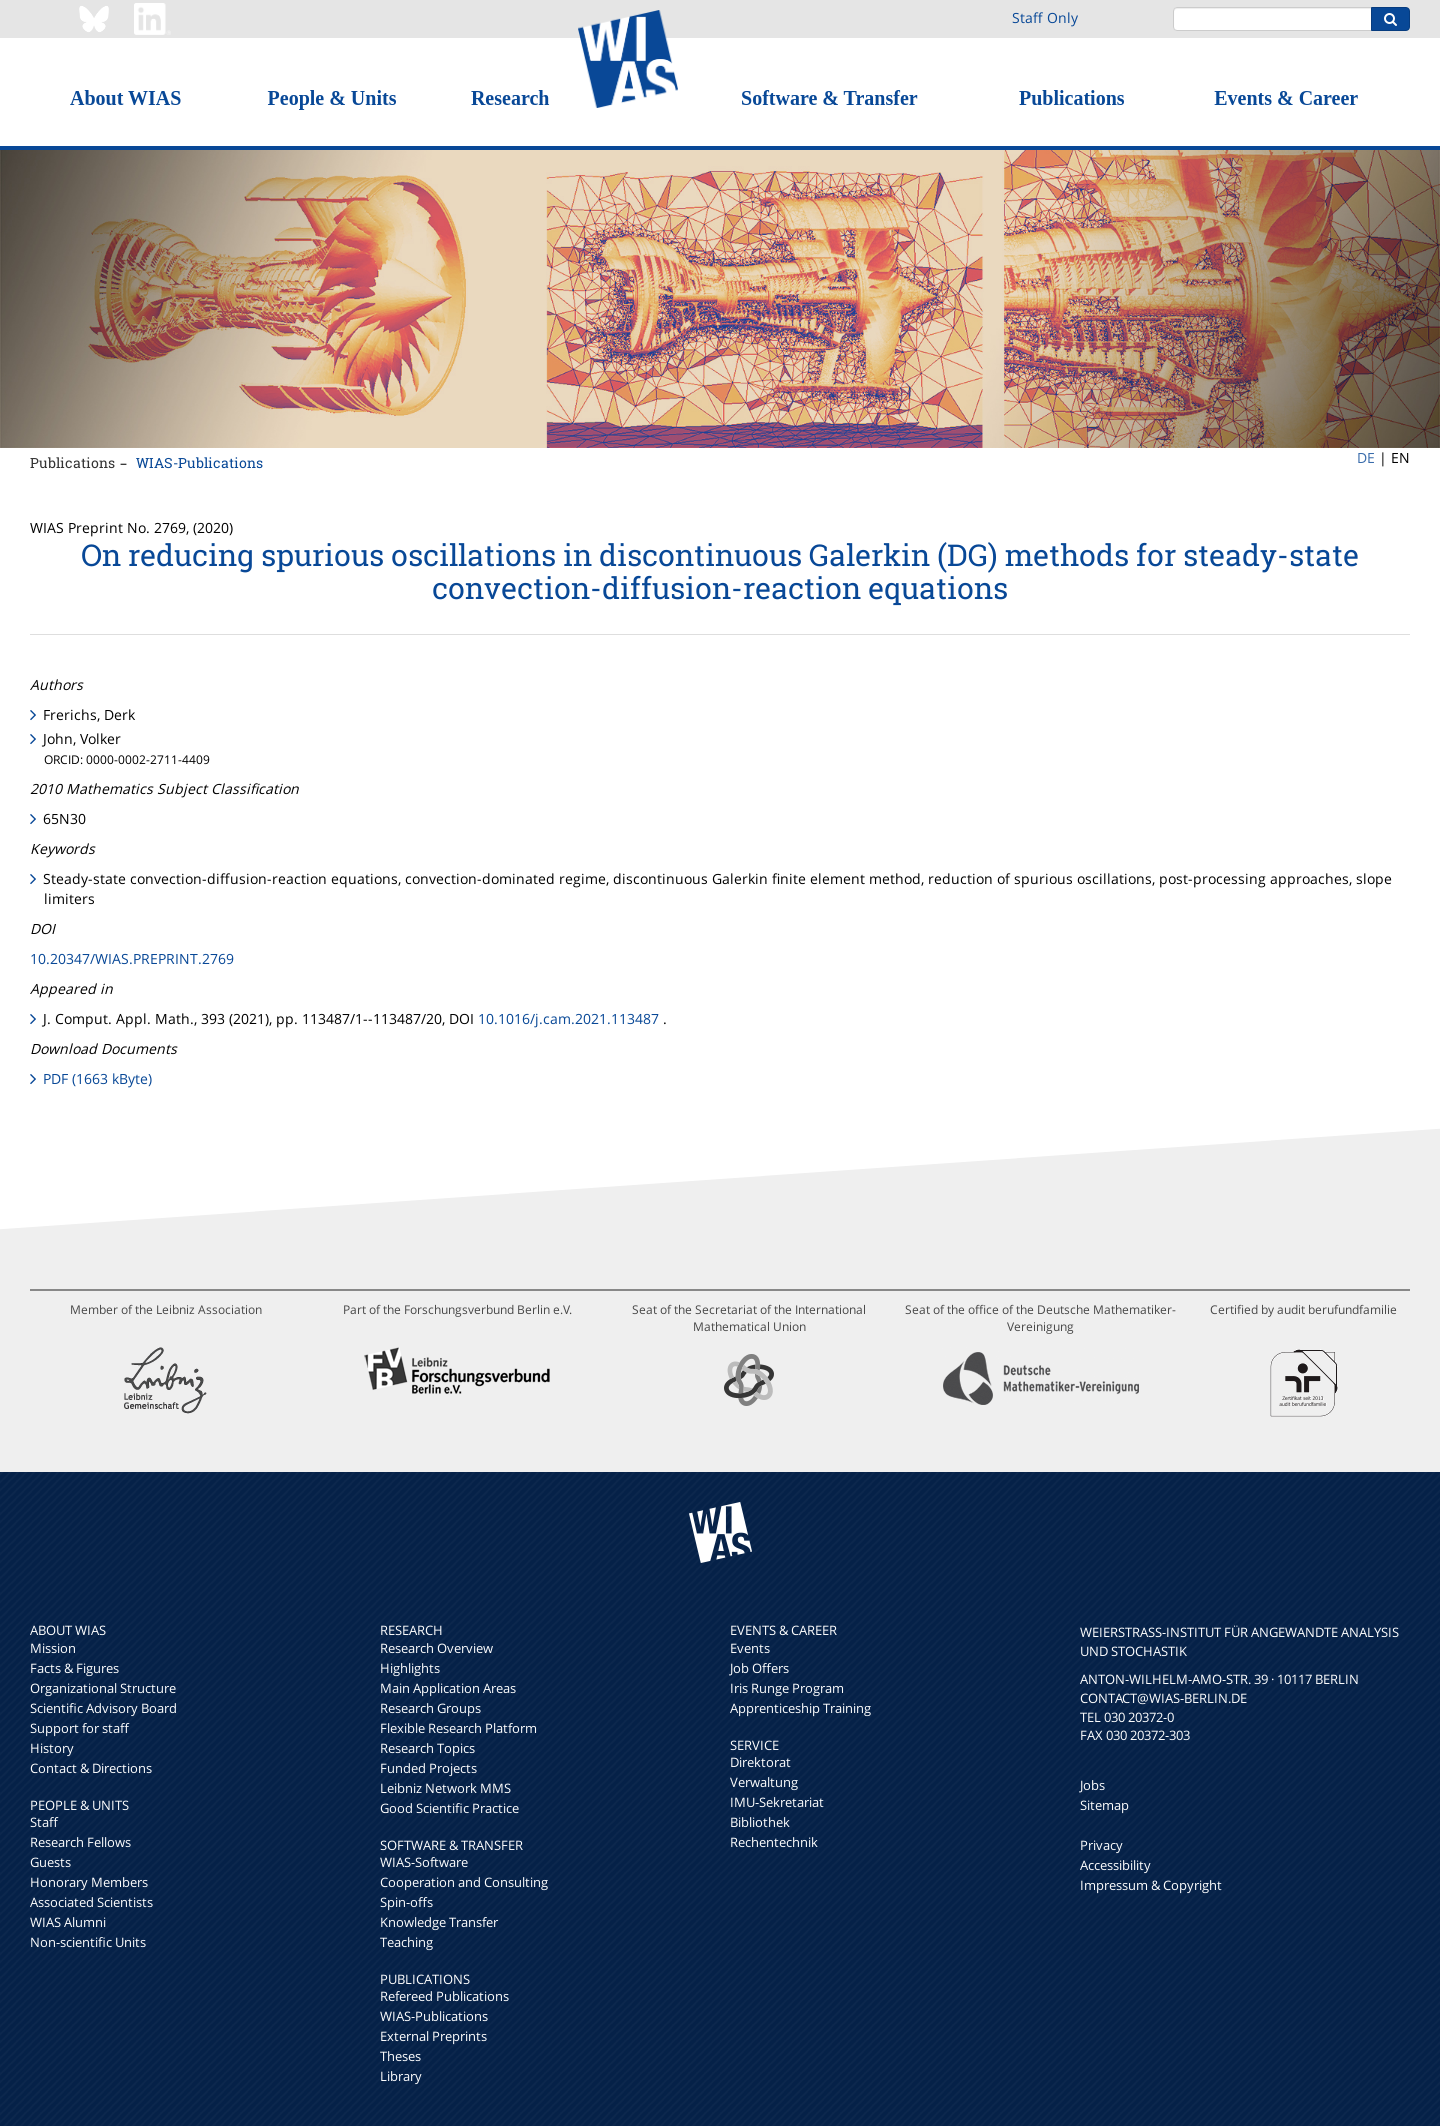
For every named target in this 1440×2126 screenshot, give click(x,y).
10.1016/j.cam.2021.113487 (568, 1018)
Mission (53, 1648)
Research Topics (427, 1748)
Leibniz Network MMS (445, 1788)
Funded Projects (428, 1768)
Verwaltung (764, 1782)
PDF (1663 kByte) (97, 1078)
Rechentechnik (774, 1842)
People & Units (332, 98)
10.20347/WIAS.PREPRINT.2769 (132, 958)
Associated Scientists (91, 1902)
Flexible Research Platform (458, 1728)
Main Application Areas (448, 1688)
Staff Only (1045, 17)
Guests (50, 1862)
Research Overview (436, 1648)
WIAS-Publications (199, 462)
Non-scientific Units (88, 1942)
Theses (400, 2056)
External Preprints (433, 2036)
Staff (44, 1822)
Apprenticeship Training (800, 1708)
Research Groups (430, 1708)
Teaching (406, 1942)
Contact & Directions (91, 1768)
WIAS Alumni (68, 1922)
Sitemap (1104, 1805)
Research (510, 98)
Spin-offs (406, 1902)
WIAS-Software (424, 1862)
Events (750, 1648)
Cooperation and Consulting (464, 1882)
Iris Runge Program (787, 1688)
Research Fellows (80, 1842)
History (52, 1748)
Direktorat (760, 1762)
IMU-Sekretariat (777, 1802)
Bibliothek (760, 1822)
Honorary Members (89, 1882)
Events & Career (1286, 98)
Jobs (1092, 1785)
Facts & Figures (74, 1668)
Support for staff (79, 1728)
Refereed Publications (444, 1996)
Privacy (1101, 1845)
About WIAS (125, 98)
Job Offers (759, 1668)
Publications (1072, 98)
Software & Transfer (829, 98)
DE (1366, 457)
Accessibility (1115, 1865)
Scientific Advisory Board (103, 1708)
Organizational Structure (103, 1688)
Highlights (410, 1668)
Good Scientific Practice (449, 1808)
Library (401, 2076)
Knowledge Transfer (439, 1922)
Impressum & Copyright (1151, 1885)
